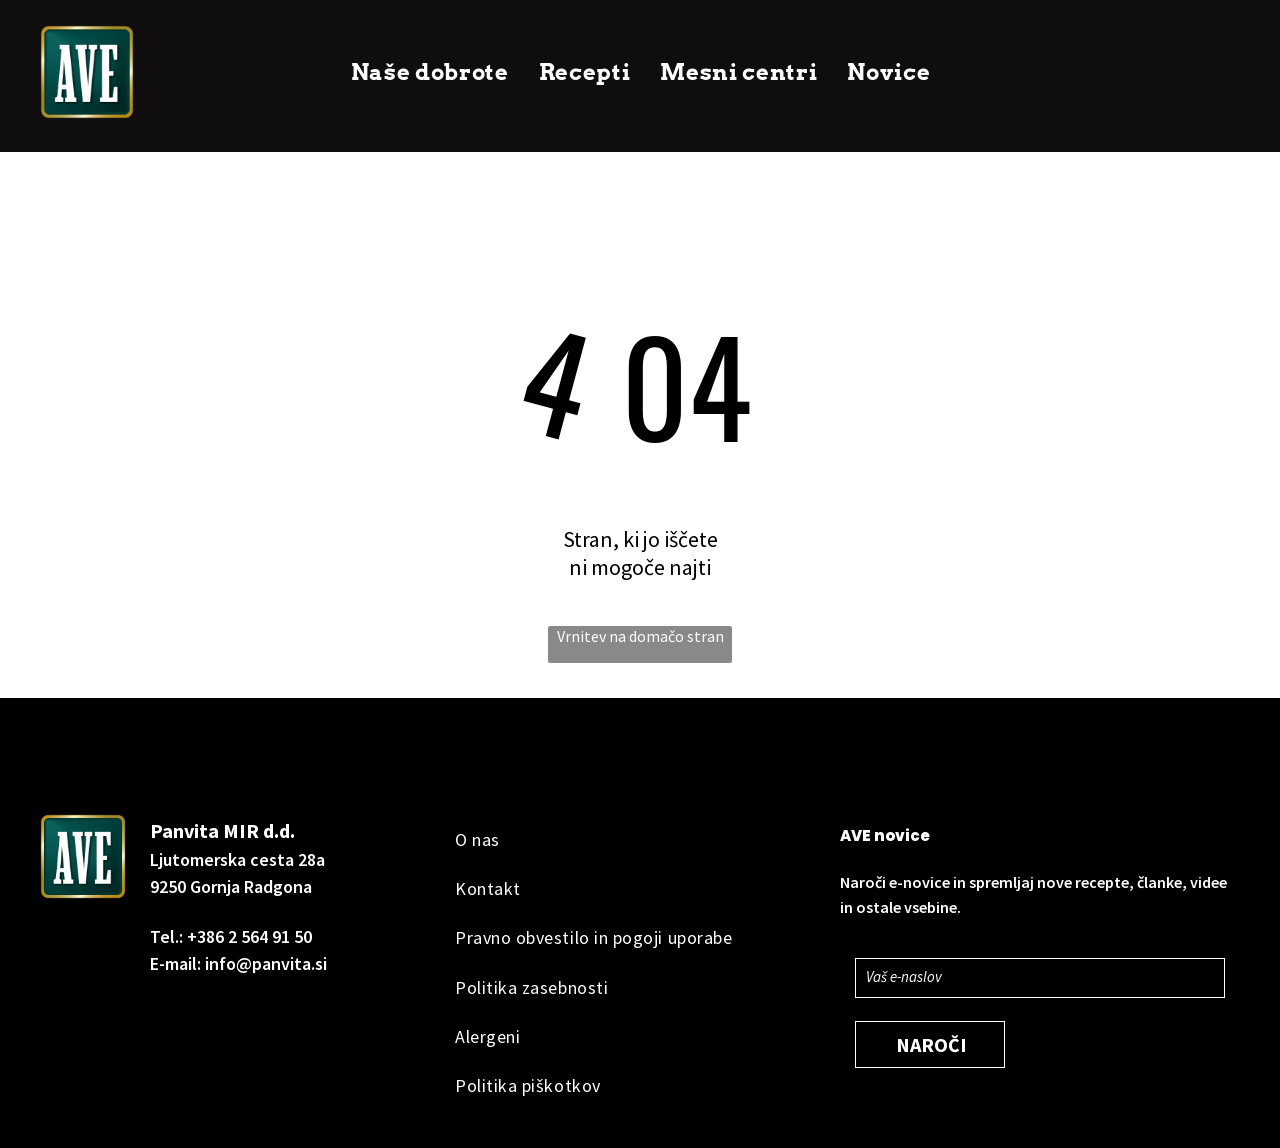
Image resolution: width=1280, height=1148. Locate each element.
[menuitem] (430, 73)
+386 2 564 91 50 (249, 936)
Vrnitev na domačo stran (640, 636)
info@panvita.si (266, 963)
